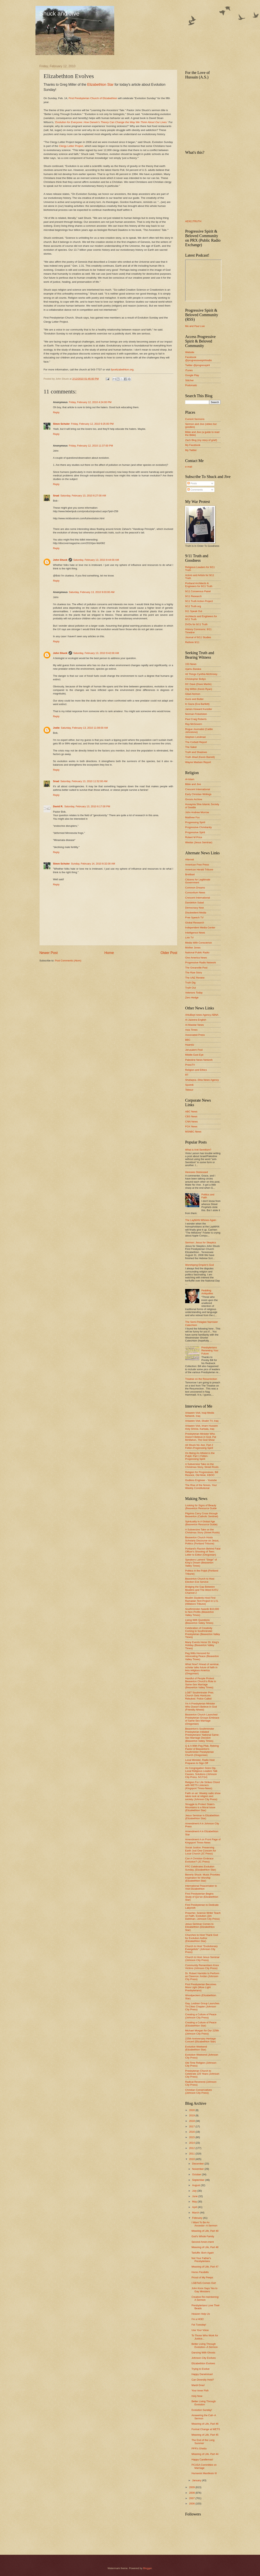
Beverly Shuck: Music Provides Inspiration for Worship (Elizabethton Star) (202, 1877)
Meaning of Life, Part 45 (204, 2434)
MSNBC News (193, 1131)
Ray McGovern (193, 724)
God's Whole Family (202, 2236)
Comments (195, 489)
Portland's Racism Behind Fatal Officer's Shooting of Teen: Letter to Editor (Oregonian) (202, 1551)
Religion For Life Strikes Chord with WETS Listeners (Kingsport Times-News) (202, 1785)
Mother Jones (193, 947)
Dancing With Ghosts (203, 2352)
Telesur (189, 1089)
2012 (192, 2148)
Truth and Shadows (196, 752)
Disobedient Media (195, 912)
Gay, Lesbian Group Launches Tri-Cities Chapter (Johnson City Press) (202, 2006)
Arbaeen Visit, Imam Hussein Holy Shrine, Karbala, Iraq (201, 1427)
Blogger (147, 2568)
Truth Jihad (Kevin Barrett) (200, 757)
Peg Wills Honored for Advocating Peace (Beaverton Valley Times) (202, 1656)
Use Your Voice (200, 2330)
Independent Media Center (200, 927)
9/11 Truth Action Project (199, 601)
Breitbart (190, 874)
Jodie (56, 727)
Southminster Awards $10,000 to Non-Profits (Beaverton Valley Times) (202, 1612)
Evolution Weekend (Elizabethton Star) (196, 2048)
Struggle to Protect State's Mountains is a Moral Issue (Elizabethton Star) (200, 1807)
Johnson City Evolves (203, 2357)
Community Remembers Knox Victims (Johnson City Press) (202, 1967)
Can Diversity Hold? (202, 2379)
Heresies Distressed (196, 1172)
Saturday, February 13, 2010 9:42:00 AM (96, 653)
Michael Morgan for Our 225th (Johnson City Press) (202, 2032)
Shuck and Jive (59, 13)
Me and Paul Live (195, 326)
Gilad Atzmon (192, 693)
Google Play (192, 375)
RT (186, 1074)
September (198, 2179)
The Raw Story (193, 972)
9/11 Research (193, 596)
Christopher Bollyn (195, 679)
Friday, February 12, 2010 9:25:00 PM (92, 423)
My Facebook (192, 445)
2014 (192, 2142)
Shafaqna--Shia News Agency (202, 1079)
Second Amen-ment (202, 2241)
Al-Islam (189, 779)
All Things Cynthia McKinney (201, 674)
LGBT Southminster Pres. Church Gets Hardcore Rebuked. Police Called (199, 1695)
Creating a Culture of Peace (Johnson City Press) (200, 2016)
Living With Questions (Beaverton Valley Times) (199, 1621)
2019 (192, 2115)
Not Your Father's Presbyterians (201, 2260)
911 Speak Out (193, 611)
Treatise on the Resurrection (201, 1378)
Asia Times (191, 1029)
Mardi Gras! (198, 2385)
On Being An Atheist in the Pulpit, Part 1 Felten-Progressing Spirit (200, 1456)
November (198, 2168)
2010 (192, 2159)
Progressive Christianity (198, 827)
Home (109, 953)
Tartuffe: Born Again (202, 2252)
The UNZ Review (194, 977)
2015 (192, 2137)
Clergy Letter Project (71, 146)
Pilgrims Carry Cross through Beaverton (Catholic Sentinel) (201, 1515)
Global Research (194, 922)
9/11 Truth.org (193, 606)
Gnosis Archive (193, 799)
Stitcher (189, 380)
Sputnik (189, 1084)
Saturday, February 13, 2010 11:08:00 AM (84, 727)
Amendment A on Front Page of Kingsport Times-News (203, 1841)
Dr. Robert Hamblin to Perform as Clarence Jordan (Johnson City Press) (202, 1976)
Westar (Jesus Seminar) (198, 842)
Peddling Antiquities (207, 1292)
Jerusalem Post (194, 1049)
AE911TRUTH (193, 221)
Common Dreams (195, 887)
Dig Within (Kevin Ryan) (198, 689)
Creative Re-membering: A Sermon (205, 2298)
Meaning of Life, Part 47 (204, 2266)
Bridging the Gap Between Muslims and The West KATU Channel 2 (201, 1589)
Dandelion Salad (194, 902)
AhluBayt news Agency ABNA (201, 1014)
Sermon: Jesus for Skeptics (200, 1242)
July (194, 2190)
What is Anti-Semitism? (198, 1149)
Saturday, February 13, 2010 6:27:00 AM (83, 495)
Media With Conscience (198, 942)
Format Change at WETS (205, 2429)
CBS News (191, 1116)
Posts (192, 483)
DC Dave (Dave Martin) (198, 684)
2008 (192, 2492)
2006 (192, 2503)
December (198, 2163)
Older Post (169, 953)
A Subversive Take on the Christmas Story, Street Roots (201, 1465)
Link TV (189, 937)
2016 (192, 2131)
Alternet (189, 859)
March (196, 2212)
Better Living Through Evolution (203, 2403)
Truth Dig (190, 982)
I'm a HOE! (197, 2319)
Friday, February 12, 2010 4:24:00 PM (90, 402)
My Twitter (191, 450)
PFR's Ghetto (199, 2448)
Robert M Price (193, 837)
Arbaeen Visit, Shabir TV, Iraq (201, 1420)
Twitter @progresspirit (197, 365)
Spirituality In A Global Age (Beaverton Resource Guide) (201, 1523)
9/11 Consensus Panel (198, 591)
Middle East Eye (194, 1054)
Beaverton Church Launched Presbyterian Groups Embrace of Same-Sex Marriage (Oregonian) (202, 1719)
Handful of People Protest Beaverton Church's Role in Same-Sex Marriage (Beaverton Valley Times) (200, 1683)
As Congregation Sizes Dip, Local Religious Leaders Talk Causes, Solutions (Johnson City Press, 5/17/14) (201, 1773)
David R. (58, 806)
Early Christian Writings (198, 794)
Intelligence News (195, 932)
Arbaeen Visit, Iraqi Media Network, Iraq (199, 1414)
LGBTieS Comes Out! (203, 2282)
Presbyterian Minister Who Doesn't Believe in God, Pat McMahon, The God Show (200, 1436)
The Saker (191, 747)
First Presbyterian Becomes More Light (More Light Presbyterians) (200, 1987)
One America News (196, 957)
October (197, 2174)
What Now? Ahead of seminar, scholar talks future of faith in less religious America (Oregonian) (202, 1669)
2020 (192, 2110)
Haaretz (189, 1044)
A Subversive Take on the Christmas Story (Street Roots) (202, 1531)
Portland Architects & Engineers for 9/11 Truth (198, 585)
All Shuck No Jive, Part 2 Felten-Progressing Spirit (199, 1446)
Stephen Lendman (195, 737)
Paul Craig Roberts (196, 719)
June (195, 2196)
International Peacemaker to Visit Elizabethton (201, 1887)
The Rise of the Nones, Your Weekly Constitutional (201, 1487)
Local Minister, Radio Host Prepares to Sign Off (200, 1761)
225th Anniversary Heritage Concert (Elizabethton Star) (200, 2040)
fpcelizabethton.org (122, 369)
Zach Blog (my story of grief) (201, 440)
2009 (192, 2487)
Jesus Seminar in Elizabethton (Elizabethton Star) (202, 1817)
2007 (192, 2498)
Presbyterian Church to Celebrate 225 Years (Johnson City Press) (202, 2073)
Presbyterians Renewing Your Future (209, 1350)
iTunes (189, 370)
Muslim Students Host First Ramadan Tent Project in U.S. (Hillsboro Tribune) (201, 1600)
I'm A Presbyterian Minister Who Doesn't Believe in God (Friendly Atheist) (201, 1706)
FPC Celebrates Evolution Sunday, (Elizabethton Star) (200, 1868)
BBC (187, 1039)
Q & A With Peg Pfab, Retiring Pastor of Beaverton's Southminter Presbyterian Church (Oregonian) (202, 1750)
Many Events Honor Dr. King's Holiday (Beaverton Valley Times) (202, 1645)
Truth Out (190, 987)
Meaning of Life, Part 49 (204, 2230)
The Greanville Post (196, 967)
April (195, 2207)
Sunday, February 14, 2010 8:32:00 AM (93, 863)
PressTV (190, 1064)
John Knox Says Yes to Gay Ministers (204, 2290)
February (197, 2217)
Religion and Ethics (196, 1069)
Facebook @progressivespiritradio (198, 359)
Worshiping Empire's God (199, 1264)
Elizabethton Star (100, 85)
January (197, 2480)
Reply (56, 412)
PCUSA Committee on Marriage (203, 2466)
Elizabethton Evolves (203, 2363)
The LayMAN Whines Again (200, 1220)
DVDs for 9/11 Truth (196, 624)
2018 (192, 2120)
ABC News (191, 1111)
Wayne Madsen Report (198, 762)
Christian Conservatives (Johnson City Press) (198, 2091)
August (196, 2185)
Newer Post (48, 953)
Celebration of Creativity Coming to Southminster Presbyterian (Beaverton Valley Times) (202, 1633)
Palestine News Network (199, 1059)
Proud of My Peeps (202, 2277)
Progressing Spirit (195, 822)
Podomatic (191, 385)
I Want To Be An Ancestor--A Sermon (204, 2224)
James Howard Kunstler (198, 709)
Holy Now (196, 2396)
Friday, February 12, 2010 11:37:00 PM (91, 445)
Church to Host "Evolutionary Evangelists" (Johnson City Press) (201, 1949)
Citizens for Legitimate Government (197, 881)
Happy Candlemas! (202, 2459)
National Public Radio (197, 952)
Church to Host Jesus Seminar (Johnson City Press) (202, 1959)
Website (189, 352)
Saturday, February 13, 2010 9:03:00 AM (91, 592)
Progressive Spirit (195, 832)
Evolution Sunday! (201, 2409)
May (195, 2201)
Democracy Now (194, 907)
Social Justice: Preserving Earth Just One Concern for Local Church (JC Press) (200, 1850)
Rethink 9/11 (192, 642)
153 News (190, 664)
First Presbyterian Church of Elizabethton (93, 98)
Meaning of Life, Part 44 (204, 2454)
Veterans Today (194, 992)
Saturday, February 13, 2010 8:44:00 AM (96, 559)
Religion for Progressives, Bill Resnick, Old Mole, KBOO (201, 1474)
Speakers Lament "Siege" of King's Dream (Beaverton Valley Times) (201, 1562)
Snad (56, 495)
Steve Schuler (61, 423)
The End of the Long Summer (202, 2441)
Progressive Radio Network (200, 962)
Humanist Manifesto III (204, 2473)
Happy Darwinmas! (202, 2374)
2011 (192, 2153)
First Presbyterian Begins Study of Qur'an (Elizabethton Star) (201, 1896)
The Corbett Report (196, 742)
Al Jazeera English (195, 1019)
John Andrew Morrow (197, 812)
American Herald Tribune (199, 869)
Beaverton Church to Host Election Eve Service (199, 1580)
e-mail (188, 466)
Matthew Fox (192, 817)
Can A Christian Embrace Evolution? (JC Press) (199, 1860)
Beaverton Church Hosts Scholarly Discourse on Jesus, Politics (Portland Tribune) (202, 1540)
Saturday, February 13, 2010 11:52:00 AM (83, 781)
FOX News (191, 1126)
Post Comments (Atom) (68, 960)
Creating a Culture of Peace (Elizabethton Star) (200, 2024)
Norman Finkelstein (196, 714)
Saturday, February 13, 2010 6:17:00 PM (87, 806)
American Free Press (197, 864)
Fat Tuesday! (198, 2324)
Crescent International (197, 789)
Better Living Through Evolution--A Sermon (204, 2345)
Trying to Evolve (200, 2368)
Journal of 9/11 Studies (198, 637)
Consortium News (195, 892)
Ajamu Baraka (193, 668)
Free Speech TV (194, 917)
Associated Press (195, 1034)
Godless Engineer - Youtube (201, 1480)
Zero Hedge (192, 997)
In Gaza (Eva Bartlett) (197, 703)
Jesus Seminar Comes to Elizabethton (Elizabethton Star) (200, 1927)
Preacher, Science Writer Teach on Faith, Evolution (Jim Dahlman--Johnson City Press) (203, 1915)
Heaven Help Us (200, 2313)
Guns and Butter (194, 699)
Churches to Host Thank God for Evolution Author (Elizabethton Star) (201, 1938)
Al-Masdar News (194, 1024)
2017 (192, 2126)
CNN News (191, 1121)
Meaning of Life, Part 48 (204, 2247)
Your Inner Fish (200, 2390)
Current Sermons (194, 419)
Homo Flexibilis (200, 2272)
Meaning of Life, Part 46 (204, 2423)
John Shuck (60, 559)
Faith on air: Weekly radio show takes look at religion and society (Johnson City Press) (202, 1796)
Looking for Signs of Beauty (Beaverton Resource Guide (201, 1507)
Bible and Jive (193, 784)
